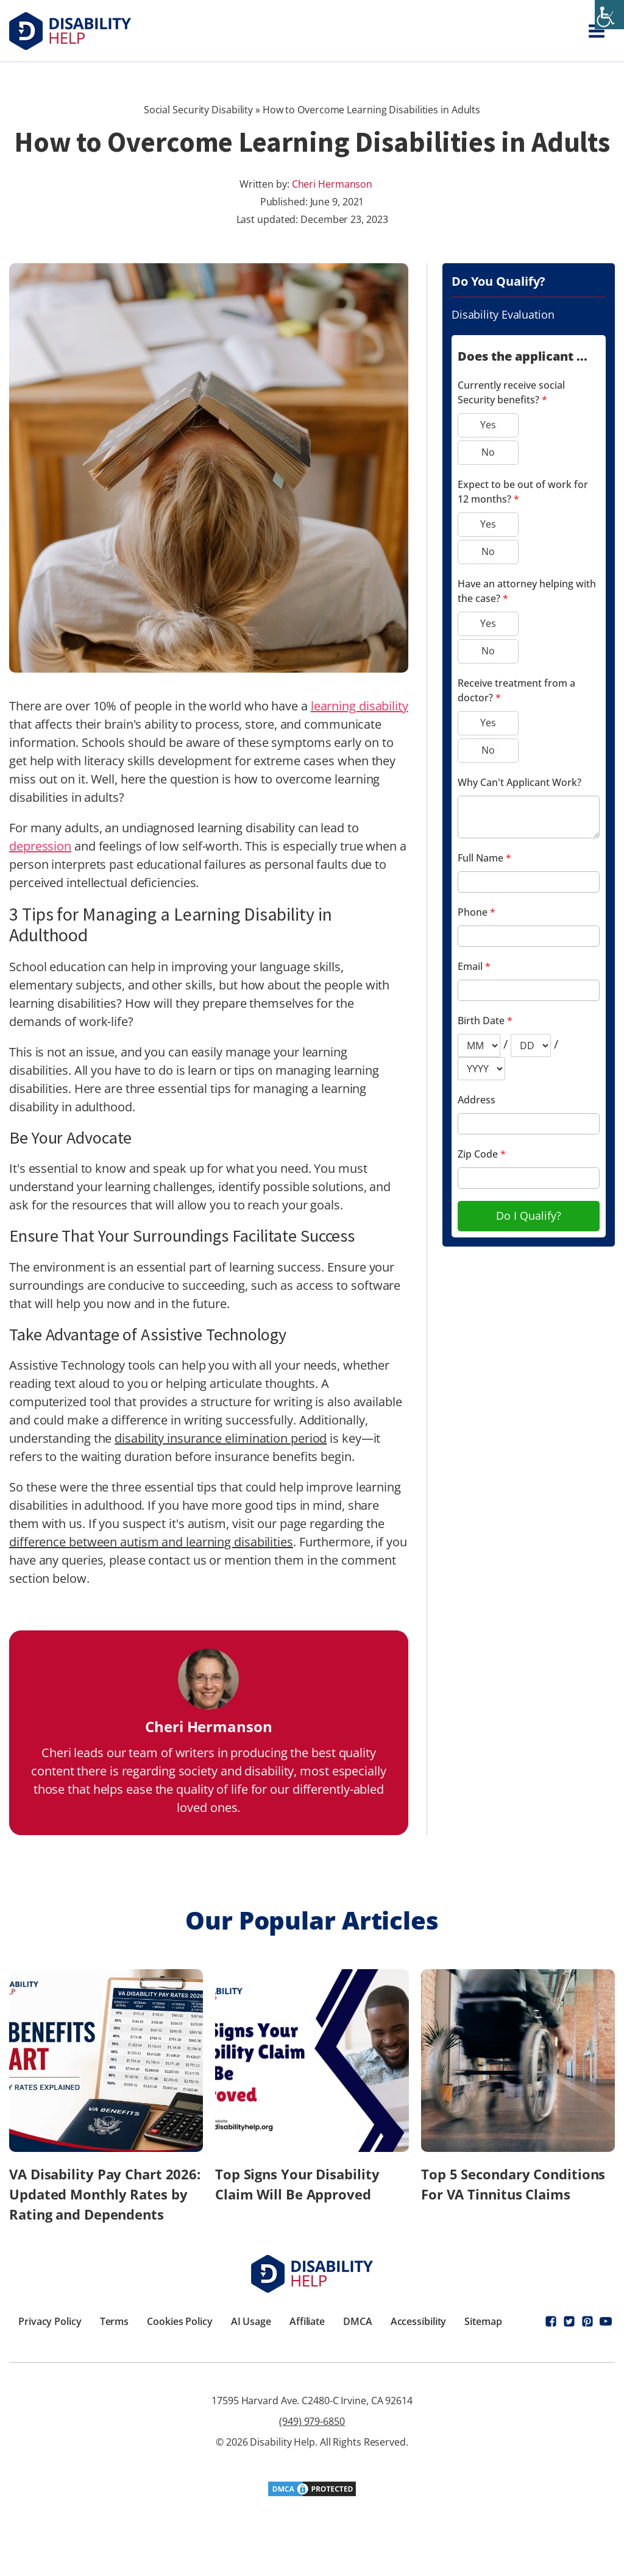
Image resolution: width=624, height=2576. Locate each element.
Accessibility (419, 2321)
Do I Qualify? (528, 1215)
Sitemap (483, 2321)
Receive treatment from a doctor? (516, 690)
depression (40, 846)
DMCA (357, 2321)
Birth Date (485, 1020)
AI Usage (251, 2321)
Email (474, 966)
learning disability (359, 706)
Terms (114, 2321)
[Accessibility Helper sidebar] (609, 14)
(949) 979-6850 (312, 2421)
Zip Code (482, 1154)
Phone (476, 912)
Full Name (484, 858)
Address (476, 1099)
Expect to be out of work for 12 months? (523, 492)
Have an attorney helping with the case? (527, 591)
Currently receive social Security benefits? (511, 392)
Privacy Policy (50, 2321)
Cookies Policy (180, 2321)
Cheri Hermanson (332, 184)
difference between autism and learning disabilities (151, 1542)
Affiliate (307, 2321)
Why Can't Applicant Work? (519, 782)
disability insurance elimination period (221, 1438)
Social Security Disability (198, 109)
